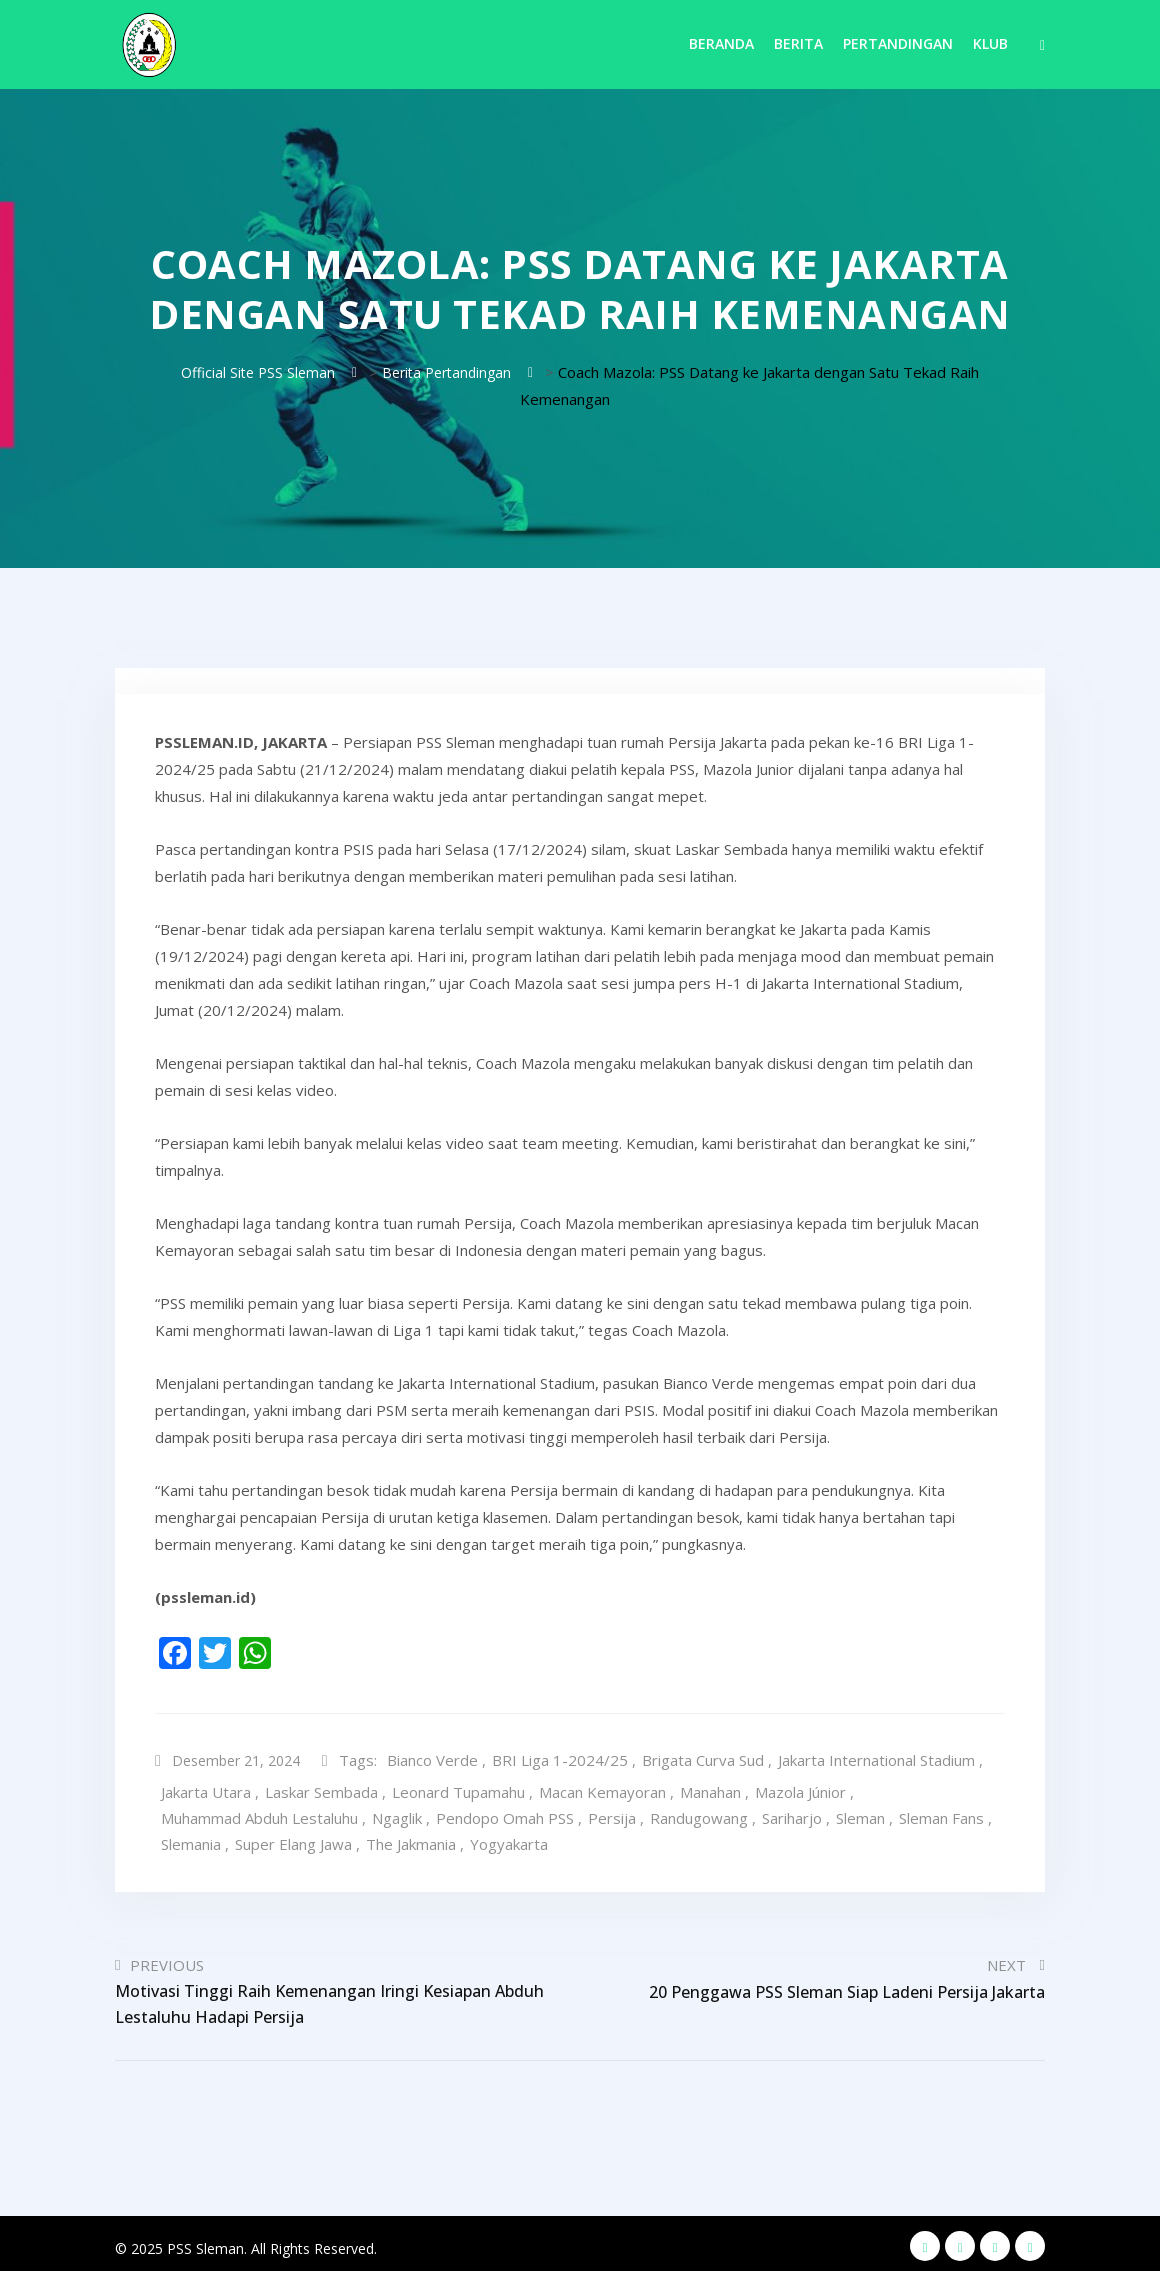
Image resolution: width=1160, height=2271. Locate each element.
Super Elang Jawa (293, 1839)
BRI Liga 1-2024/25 (566, 1759)
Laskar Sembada (321, 1787)
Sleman (860, 1813)
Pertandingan (898, 43)
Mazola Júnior (800, 1787)
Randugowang (699, 1813)
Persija (612, 1813)
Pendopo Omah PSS (505, 1813)
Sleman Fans (941, 1813)
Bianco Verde (438, 1759)
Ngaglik (397, 1813)
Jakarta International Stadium (882, 1759)
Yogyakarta (509, 1839)
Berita (798, 43)
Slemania (191, 1839)
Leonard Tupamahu (458, 1787)
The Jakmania (411, 1839)
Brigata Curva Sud (709, 1759)
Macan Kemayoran (602, 1787)
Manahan (710, 1787)
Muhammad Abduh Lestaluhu (259, 1813)
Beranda (721, 43)
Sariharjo (792, 1813)
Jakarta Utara (206, 1787)
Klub (990, 43)
